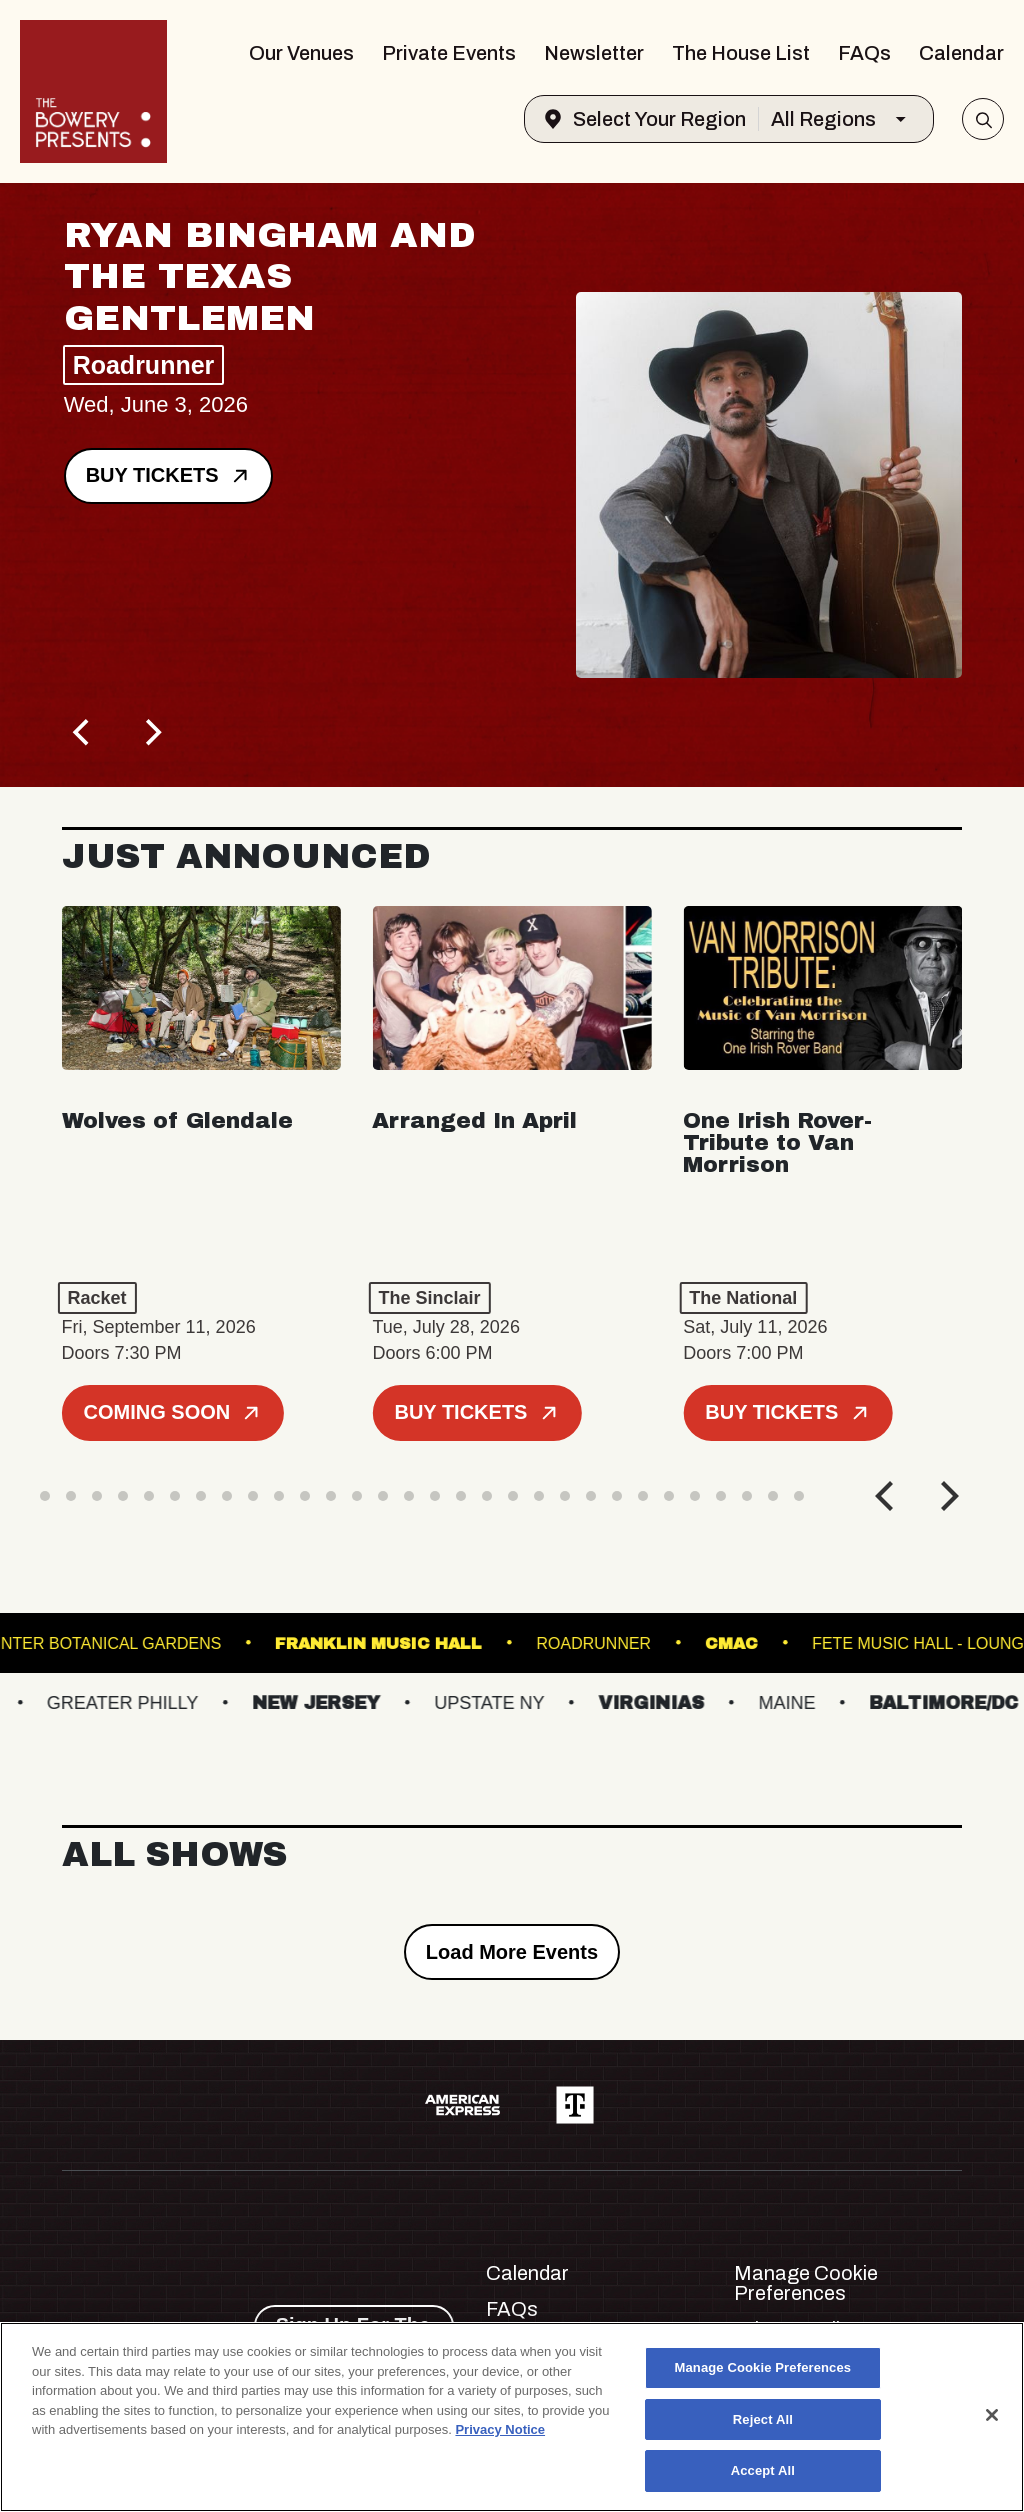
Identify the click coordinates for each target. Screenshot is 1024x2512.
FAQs (864, 53)
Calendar (961, 53)
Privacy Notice (500, 2429)
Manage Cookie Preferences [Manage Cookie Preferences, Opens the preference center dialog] (763, 2367)
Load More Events (512, 1952)
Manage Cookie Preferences (806, 2283)
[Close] (992, 2415)
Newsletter (594, 53)
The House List (741, 53)
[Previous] (84, 733)
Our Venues (301, 53)
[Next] (152, 733)
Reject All (763, 2419)
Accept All (763, 2470)
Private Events (449, 53)
